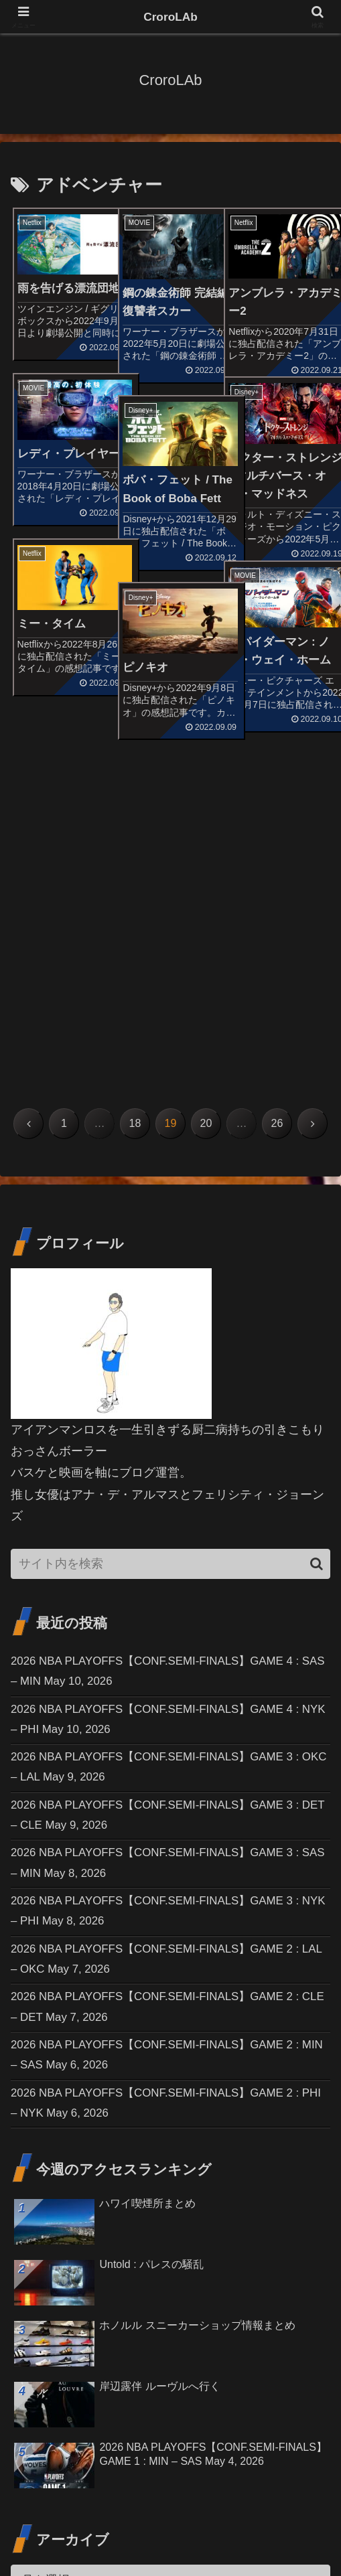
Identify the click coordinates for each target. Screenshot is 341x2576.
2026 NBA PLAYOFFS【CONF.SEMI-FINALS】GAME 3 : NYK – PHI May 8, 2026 (165, 1615)
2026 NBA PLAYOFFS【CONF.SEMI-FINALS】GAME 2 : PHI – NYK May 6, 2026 (165, 1818)
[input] (170, 1252)
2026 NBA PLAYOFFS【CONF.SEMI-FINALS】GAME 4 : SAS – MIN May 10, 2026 (165, 1361)
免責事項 (170, 2533)
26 (277, 812)
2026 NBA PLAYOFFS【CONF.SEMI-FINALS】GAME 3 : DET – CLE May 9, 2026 (165, 1513)
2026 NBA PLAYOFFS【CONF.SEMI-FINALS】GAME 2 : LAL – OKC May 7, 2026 (165, 1666)
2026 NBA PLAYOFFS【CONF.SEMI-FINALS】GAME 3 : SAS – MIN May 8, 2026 (165, 1564)
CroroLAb (171, 16)
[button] (316, 1252)
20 (206, 812)
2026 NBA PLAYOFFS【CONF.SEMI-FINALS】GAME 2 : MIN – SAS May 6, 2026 (165, 1767)
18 (135, 812)
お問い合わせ (60, 2533)
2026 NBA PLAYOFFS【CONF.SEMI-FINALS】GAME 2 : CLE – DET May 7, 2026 (165, 1716)
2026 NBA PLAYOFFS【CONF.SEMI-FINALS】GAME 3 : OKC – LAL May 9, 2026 (165, 1463)
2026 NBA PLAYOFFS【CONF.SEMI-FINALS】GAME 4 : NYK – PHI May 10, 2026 (165, 1412)
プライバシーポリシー (281, 2533)
